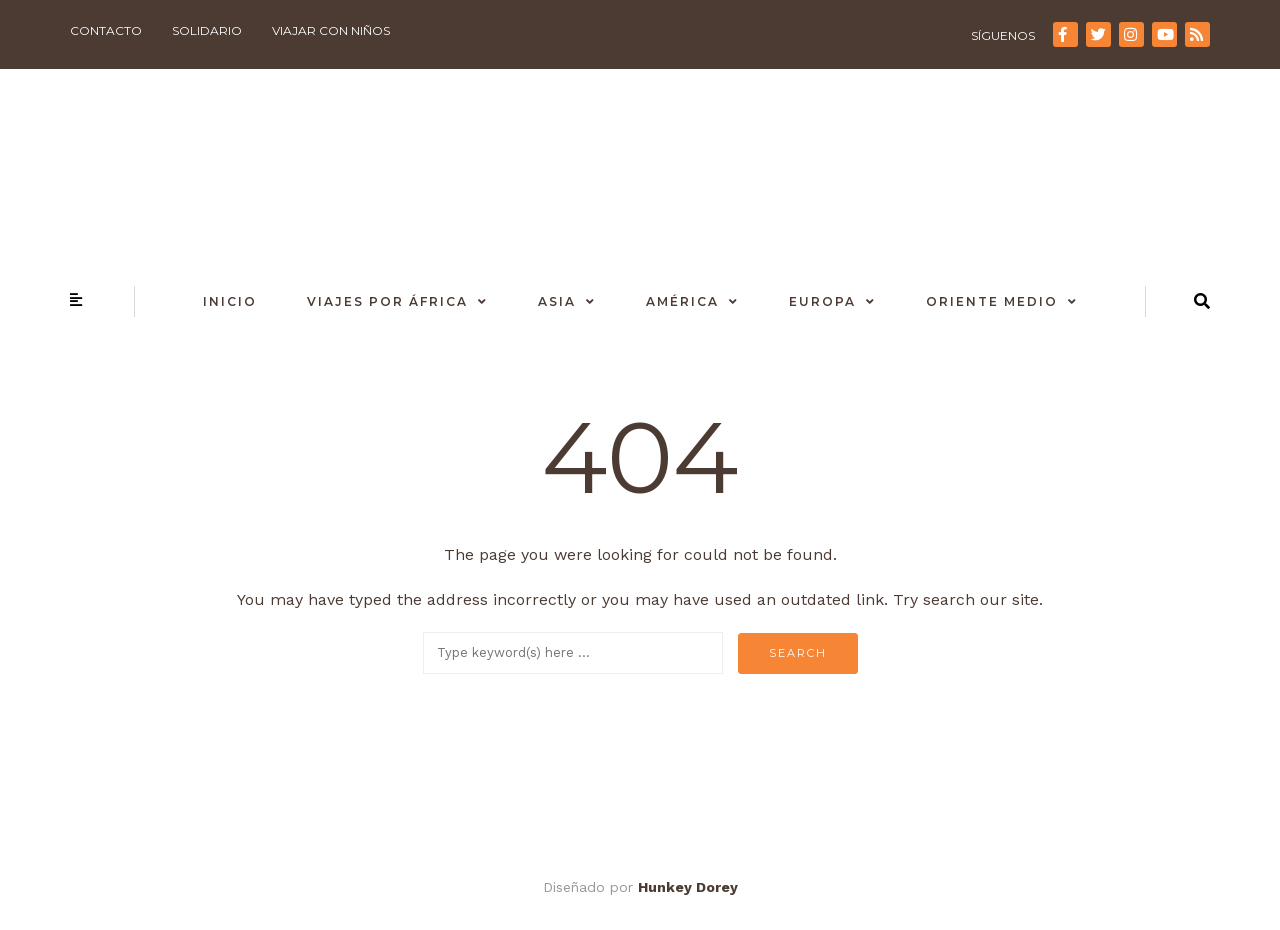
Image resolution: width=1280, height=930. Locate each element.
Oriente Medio (992, 301)
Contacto (106, 30)
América (682, 301)
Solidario (207, 30)
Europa (822, 301)
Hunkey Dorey (688, 887)
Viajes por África (387, 301)
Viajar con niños (331, 30)
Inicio (230, 301)
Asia (557, 301)
